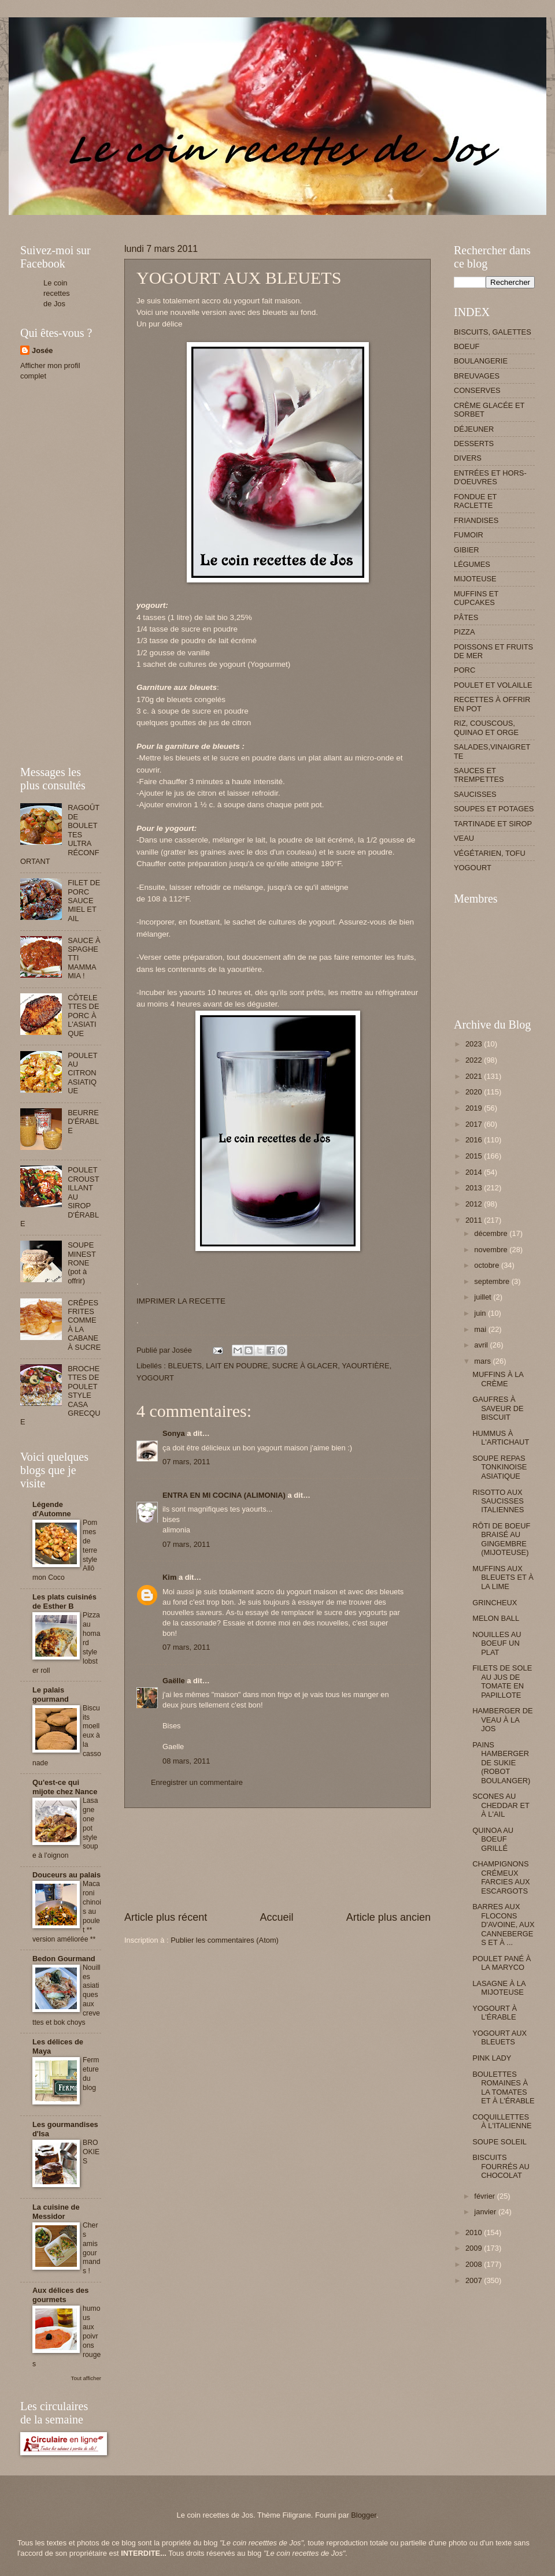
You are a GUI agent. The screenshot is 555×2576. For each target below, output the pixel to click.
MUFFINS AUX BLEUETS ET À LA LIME (503, 1577)
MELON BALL (495, 1618)
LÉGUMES (472, 564)
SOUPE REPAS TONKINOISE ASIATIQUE (499, 1467)
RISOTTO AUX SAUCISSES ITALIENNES (498, 1501)
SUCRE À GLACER (305, 1365)
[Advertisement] (277, 1859)
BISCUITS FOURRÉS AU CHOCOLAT (501, 2166)
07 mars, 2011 (186, 1461)
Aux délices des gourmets (60, 2295)
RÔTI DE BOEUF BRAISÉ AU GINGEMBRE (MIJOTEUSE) (501, 1539)
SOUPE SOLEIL (499, 2141)
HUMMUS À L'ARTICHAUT (500, 1437)
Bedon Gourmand (63, 1958)
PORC (464, 670)
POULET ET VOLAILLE (493, 685)
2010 (474, 2232)
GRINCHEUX (494, 1602)
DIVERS (468, 458)
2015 (474, 1156)
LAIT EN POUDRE (237, 1365)
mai (481, 1329)
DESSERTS (474, 443)
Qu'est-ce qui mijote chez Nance (64, 1787)
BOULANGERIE (481, 361)
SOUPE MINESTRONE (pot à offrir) (82, 1263)
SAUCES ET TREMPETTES (479, 775)
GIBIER (466, 549)
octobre (487, 1265)
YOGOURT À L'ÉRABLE (494, 2012)
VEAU (464, 838)
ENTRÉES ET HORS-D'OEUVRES (490, 477)
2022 (474, 1060)
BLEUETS (185, 1365)
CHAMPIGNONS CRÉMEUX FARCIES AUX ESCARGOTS (501, 1877)
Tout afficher (86, 2378)
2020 (474, 1091)
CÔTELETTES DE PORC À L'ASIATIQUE (83, 1015)
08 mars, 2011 (186, 1761)
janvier (486, 2211)
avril (482, 1345)
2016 (474, 1139)
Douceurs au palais (66, 1874)
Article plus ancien (388, 1917)
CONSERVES (477, 390)
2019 (474, 1108)
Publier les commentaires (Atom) (225, 1940)
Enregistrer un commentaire (197, 1782)
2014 (474, 1172)
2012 (474, 1204)
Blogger (363, 2515)
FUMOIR (468, 534)
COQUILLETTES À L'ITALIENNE (501, 2121)
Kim (169, 1577)
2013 (474, 1187)
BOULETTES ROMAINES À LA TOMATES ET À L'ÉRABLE (503, 2087)
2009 (474, 2248)
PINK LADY (491, 2058)
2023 (474, 1044)
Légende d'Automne (51, 1509)
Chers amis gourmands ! (92, 2248)
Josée (42, 350)
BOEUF (466, 346)
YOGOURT (155, 1378)
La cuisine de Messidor (56, 2212)
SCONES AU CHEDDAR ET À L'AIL (500, 1805)
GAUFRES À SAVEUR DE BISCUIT (497, 1408)
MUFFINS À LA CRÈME (497, 1378)
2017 (474, 1124)
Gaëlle (173, 1680)
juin (481, 1313)
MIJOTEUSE (475, 578)
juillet (483, 1297)
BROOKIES (91, 2152)
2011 (474, 1220)
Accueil (276, 1917)
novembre (491, 1249)
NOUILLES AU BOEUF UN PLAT (496, 1643)
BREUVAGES (477, 376)
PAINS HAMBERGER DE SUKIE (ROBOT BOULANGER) (501, 1762)
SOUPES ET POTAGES (494, 808)
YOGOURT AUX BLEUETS (499, 2037)
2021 (474, 1076)
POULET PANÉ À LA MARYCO (501, 1963)
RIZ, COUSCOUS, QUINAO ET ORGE (486, 727)
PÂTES (466, 617)
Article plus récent (165, 1917)
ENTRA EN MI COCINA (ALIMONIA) (224, 1495)
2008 (474, 2264)
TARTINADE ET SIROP (493, 823)
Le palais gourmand (50, 1694)
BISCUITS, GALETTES (492, 332)
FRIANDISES (476, 520)
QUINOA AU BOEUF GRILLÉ (492, 1839)
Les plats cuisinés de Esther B (64, 1601)
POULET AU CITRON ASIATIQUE (82, 1073)
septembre (492, 1281)
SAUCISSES (475, 794)
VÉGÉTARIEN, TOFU (490, 853)
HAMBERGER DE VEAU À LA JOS (502, 1719)
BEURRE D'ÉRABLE (83, 1121)
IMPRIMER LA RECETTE (180, 1301)
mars (483, 1361)
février (485, 2196)
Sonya (173, 1433)
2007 (474, 2280)
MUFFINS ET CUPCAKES (476, 598)
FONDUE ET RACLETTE (475, 501)
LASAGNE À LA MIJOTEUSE (499, 1987)
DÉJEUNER (474, 429)
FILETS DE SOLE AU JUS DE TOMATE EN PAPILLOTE (502, 1681)
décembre (491, 1233)
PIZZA (464, 632)
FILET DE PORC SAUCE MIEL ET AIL (84, 900)
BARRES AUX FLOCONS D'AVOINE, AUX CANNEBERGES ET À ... (503, 1924)
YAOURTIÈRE (366, 1365)
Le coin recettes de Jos (56, 293)
